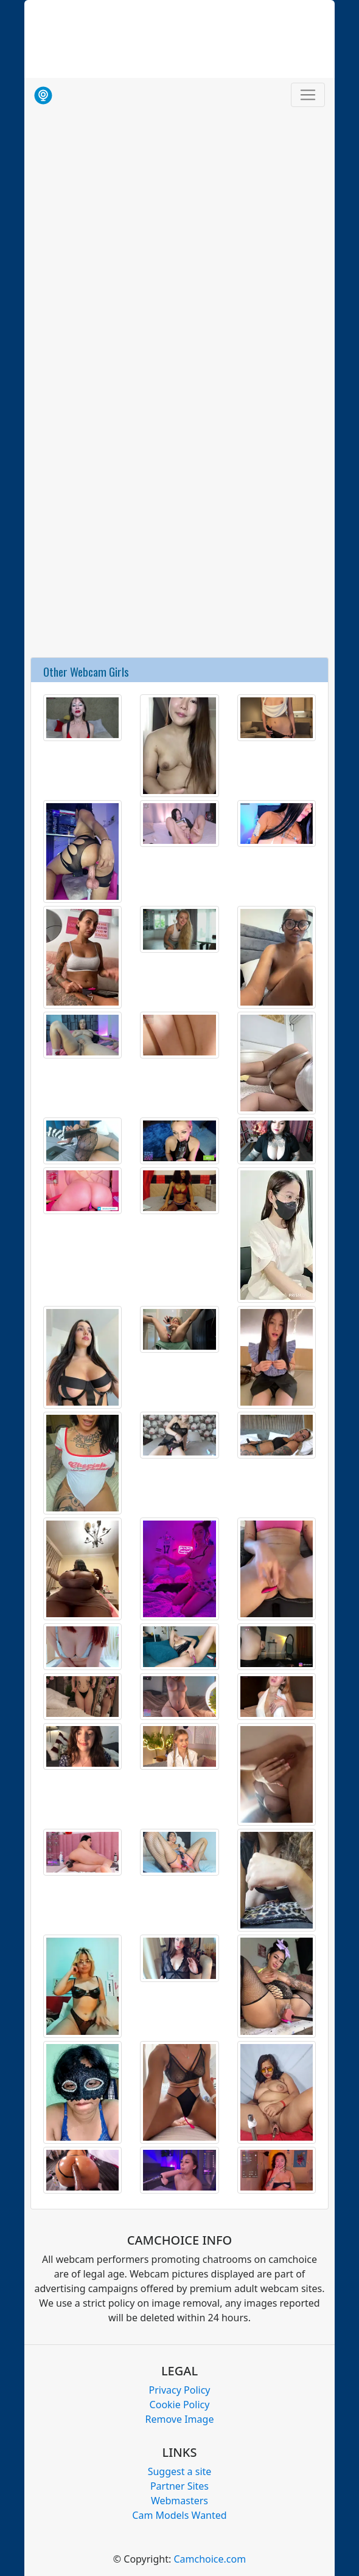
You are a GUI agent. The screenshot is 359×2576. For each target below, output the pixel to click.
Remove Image (179, 2419)
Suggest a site (180, 2471)
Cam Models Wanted (179, 2515)
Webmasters (179, 2500)
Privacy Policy (180, 2390)
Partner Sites (179, 2486)
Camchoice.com (209, 2559)
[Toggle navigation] (308, 95)
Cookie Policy (180, 2404)
